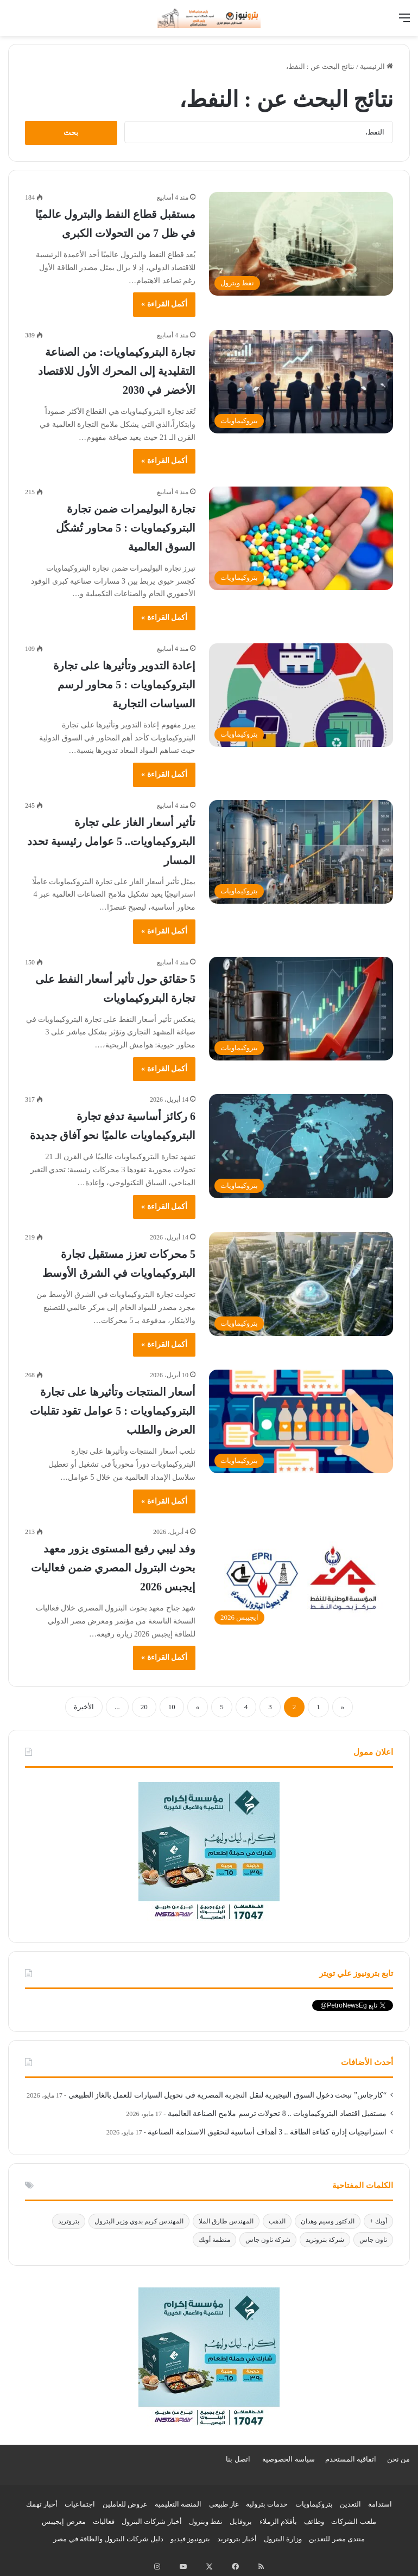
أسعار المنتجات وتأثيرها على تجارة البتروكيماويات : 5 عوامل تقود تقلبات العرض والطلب (112, 1411)
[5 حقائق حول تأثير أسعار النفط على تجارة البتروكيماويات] (301, 1008)
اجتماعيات (80, 2504)
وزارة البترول (283, 2539)
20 (144, 1707)
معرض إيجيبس (63, 2521)
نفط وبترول (206, 2521)
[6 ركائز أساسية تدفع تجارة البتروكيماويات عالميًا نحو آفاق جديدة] (301, 1146)
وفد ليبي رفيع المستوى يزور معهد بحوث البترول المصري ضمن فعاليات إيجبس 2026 (113, 1568)
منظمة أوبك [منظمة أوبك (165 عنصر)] (214, 2239)
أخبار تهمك (42, 2504)
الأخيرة (84, 1707)
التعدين (350, 2504)
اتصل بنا (238, 2459)
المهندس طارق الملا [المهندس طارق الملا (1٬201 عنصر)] (226, 2221)
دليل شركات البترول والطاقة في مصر (108, 2539)
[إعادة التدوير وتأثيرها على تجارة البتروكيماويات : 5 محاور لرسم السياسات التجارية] (301, 695)
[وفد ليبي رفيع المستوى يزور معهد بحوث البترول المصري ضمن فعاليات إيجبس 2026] (301, 1578)
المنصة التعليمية (178, 2504)
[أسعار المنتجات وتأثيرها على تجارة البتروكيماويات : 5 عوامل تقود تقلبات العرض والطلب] (301, 1421)
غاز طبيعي (224, 2504)
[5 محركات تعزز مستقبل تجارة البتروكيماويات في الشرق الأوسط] (301, 1283)
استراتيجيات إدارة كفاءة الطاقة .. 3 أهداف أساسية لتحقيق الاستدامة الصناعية (267, 2132)
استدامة (380, 2504)
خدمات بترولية (267, 2504)
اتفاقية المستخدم (350, 2459)
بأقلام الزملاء (278, 2521)
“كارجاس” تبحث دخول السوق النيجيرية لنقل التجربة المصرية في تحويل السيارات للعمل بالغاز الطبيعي (227, 2095)
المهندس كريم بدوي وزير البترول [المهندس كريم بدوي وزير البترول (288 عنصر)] (138, 2221)
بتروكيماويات (314, 2504)
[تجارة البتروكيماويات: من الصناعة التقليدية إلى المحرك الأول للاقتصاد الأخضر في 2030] (301, 381)
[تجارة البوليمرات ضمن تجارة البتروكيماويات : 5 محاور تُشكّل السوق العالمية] (301, 538)
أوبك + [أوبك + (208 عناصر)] (378, 2221)
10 (171, 1707)
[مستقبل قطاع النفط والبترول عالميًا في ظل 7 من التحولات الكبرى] (301, 244)
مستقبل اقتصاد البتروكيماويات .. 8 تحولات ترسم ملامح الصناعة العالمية (277, 2114)
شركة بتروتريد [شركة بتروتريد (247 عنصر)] (325, 2239)
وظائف (314, 2521)
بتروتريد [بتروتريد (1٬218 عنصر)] (68, 2221)
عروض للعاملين (125, 2504)
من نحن (398, 2459)
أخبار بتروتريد (236, 2539)
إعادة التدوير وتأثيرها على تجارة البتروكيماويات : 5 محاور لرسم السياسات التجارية (124, 684)
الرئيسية (376, 66)
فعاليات (104, 2521)
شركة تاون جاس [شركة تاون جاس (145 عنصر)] (267, 2239)
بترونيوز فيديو (190, 2539)
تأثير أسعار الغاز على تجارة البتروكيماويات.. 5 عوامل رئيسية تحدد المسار (111, 841)
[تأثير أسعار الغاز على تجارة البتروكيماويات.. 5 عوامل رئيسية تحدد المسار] (301, 852)
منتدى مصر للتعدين (337, 2539)
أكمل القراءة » (164, 304)
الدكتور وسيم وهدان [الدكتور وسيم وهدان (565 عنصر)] (327, 2221)
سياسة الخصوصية (288, 2459)
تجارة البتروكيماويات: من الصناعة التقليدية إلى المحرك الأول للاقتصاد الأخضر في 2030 (116, 371)
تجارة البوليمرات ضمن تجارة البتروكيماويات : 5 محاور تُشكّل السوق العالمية (125, 528)
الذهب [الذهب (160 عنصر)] (277, 2221)
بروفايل (241, 2521)
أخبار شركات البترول (152, 2521)
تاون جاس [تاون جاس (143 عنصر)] (373, 2239)
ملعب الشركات (353, 2521)
